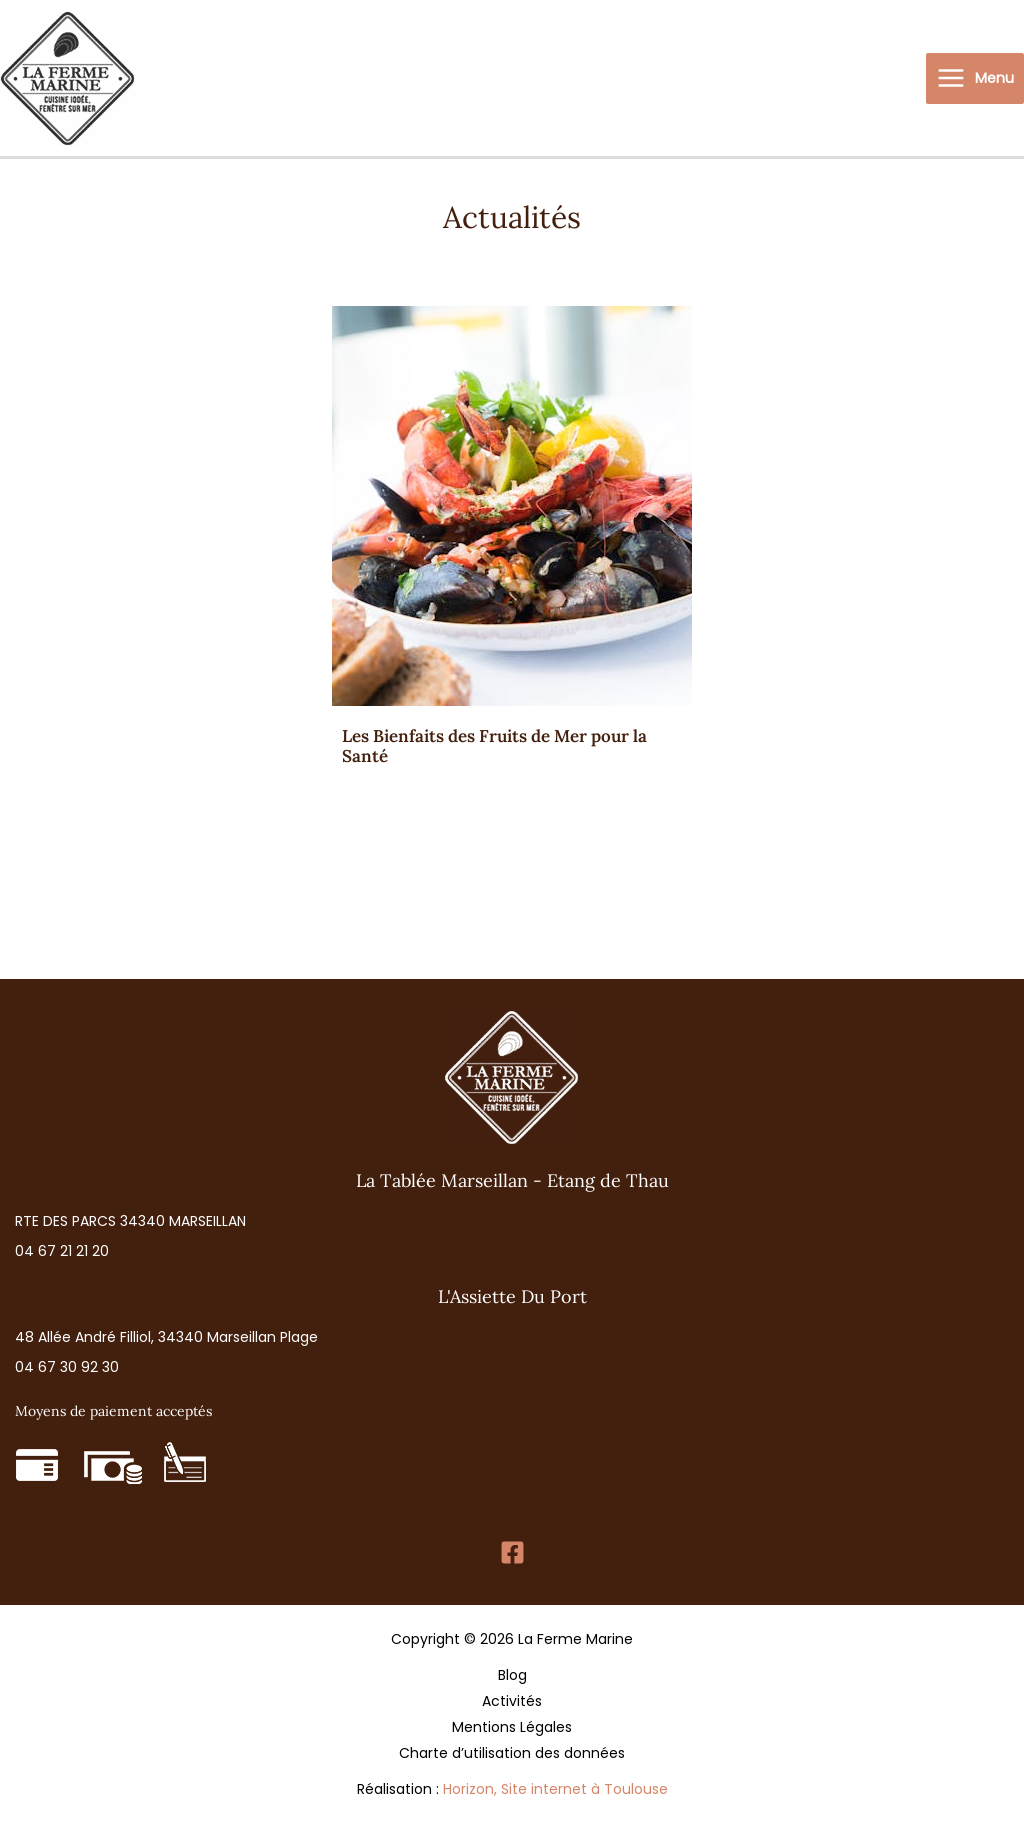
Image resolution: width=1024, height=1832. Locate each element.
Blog (512, 1675)
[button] (130, 1221)
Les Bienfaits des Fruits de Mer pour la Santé (494, 746)
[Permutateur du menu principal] (975, 78)
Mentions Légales (512, 1727)
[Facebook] (512, 1552)
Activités (512, 1701)
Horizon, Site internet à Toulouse (555, 1789)
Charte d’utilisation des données (512, 1753)
